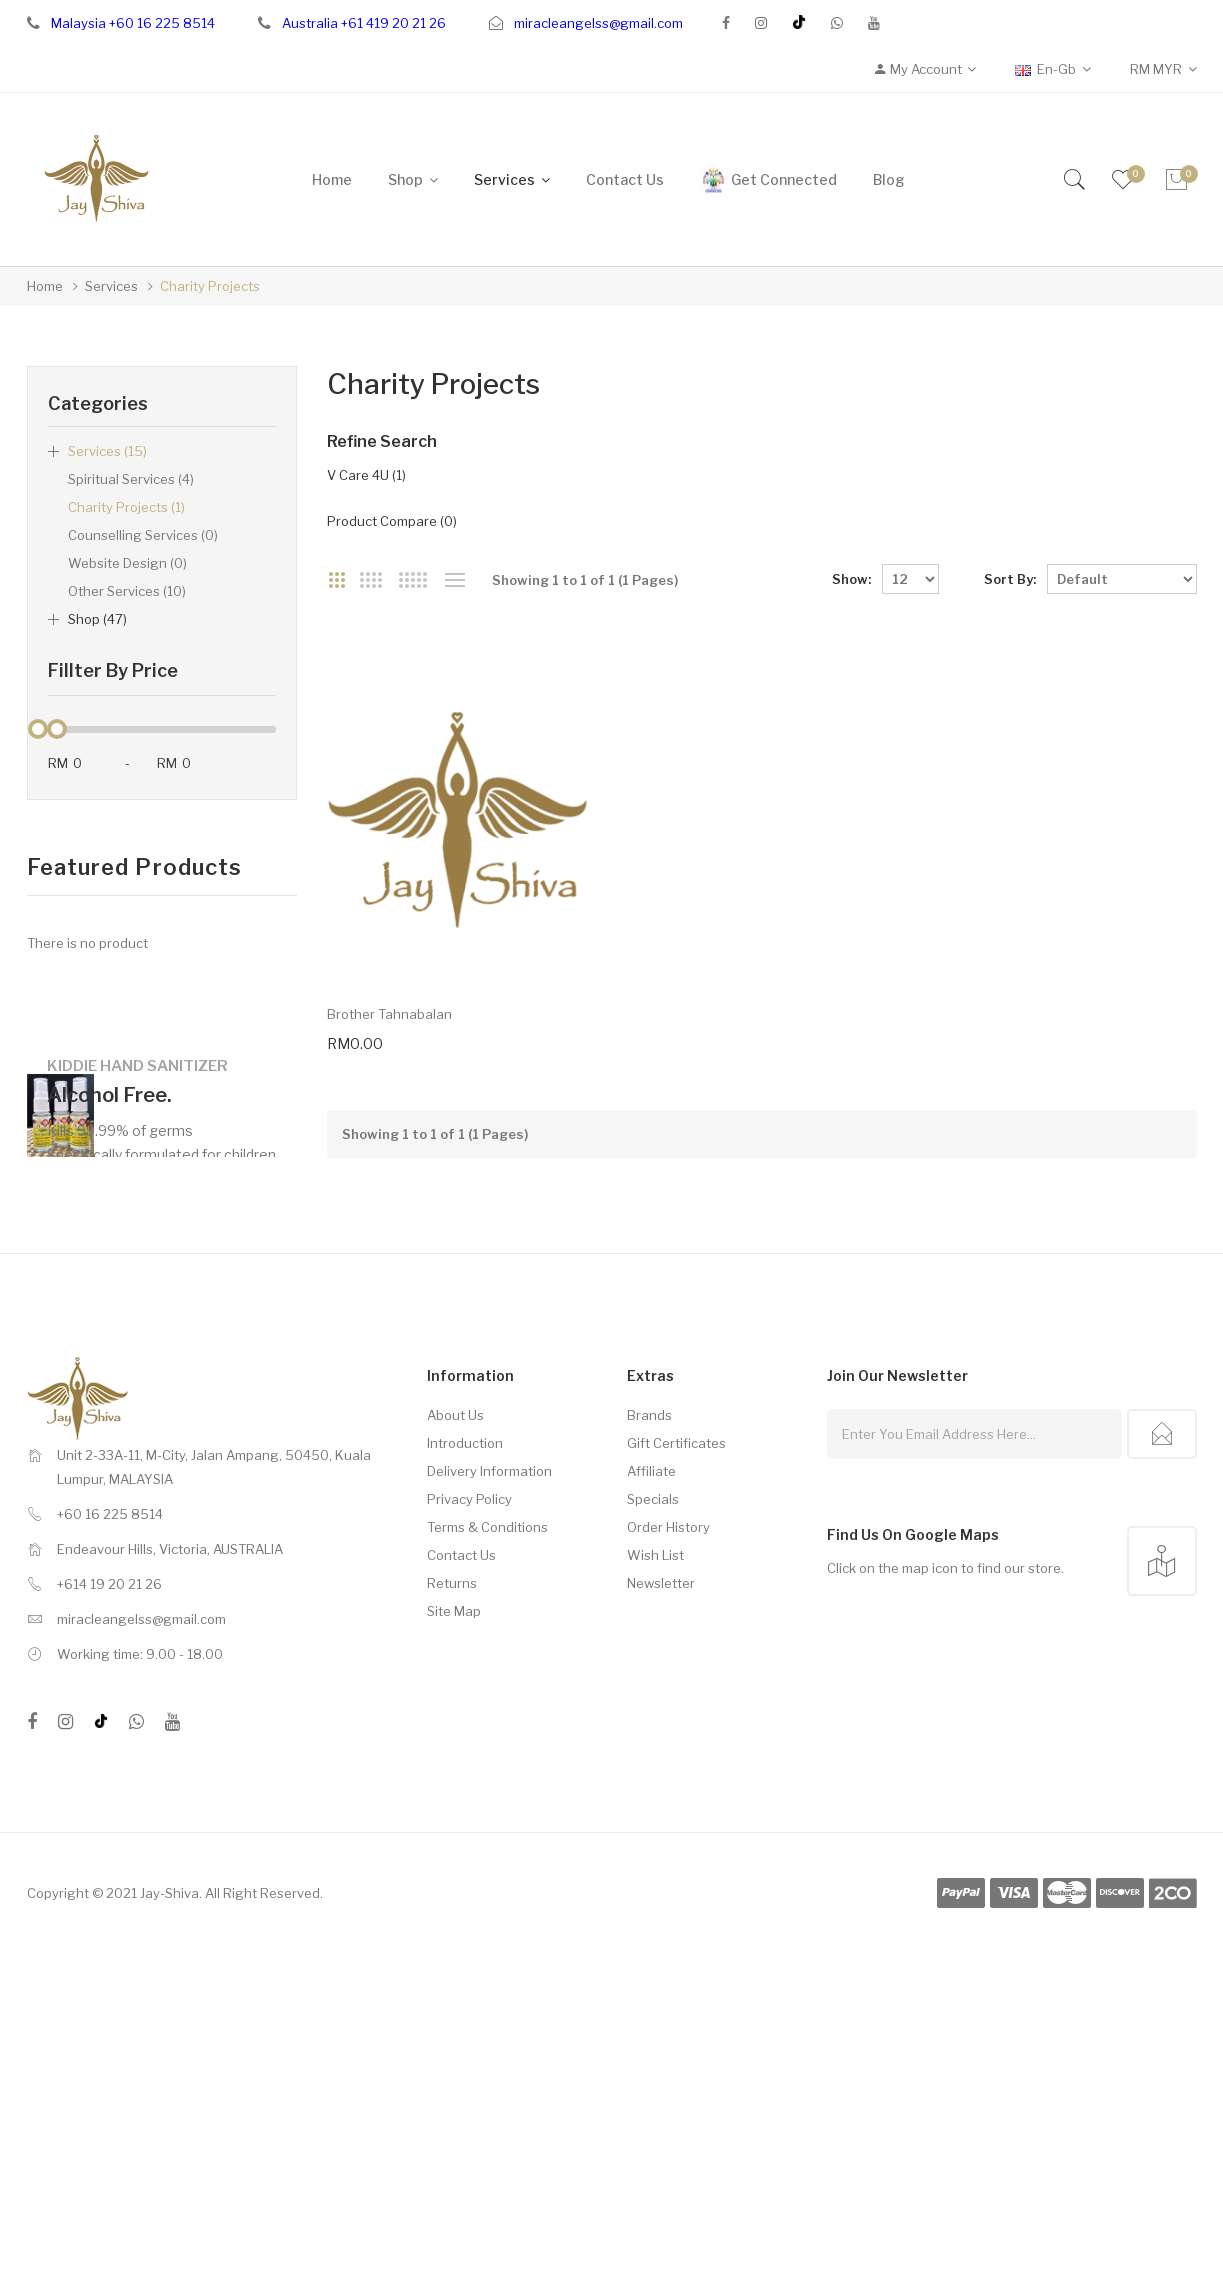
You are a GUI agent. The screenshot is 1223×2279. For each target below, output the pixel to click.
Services (111, 286)
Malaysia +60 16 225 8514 (133, 23)
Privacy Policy (469, 1553)
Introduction (465, 1497)
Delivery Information (489, 1525)
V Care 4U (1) (366, 475)
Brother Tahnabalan (389, 1068)
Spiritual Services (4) (131, 479)
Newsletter (661, 1637)
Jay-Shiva (169, 1947)
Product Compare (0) (392, 521)
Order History (668, 1581)
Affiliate (651, 1525)
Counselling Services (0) (143, 535)
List (455, 580)
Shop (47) (97, 619)
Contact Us (461, 1609)
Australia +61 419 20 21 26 (364, 23)
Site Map (454, 1665)
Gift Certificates (676, 1497)
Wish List (655, 1609)
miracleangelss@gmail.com (598, 23)
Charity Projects (210, 286)
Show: (851, 579)
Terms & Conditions (487, 1581)
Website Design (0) (127, 563)
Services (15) (107, 451)
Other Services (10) (127, 591)
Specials (653, 1553)
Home (45, 286)
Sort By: (1010, 579)
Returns (452, 1637)
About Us (455, 1469)
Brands (649, 1469)
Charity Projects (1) (126, 507)
